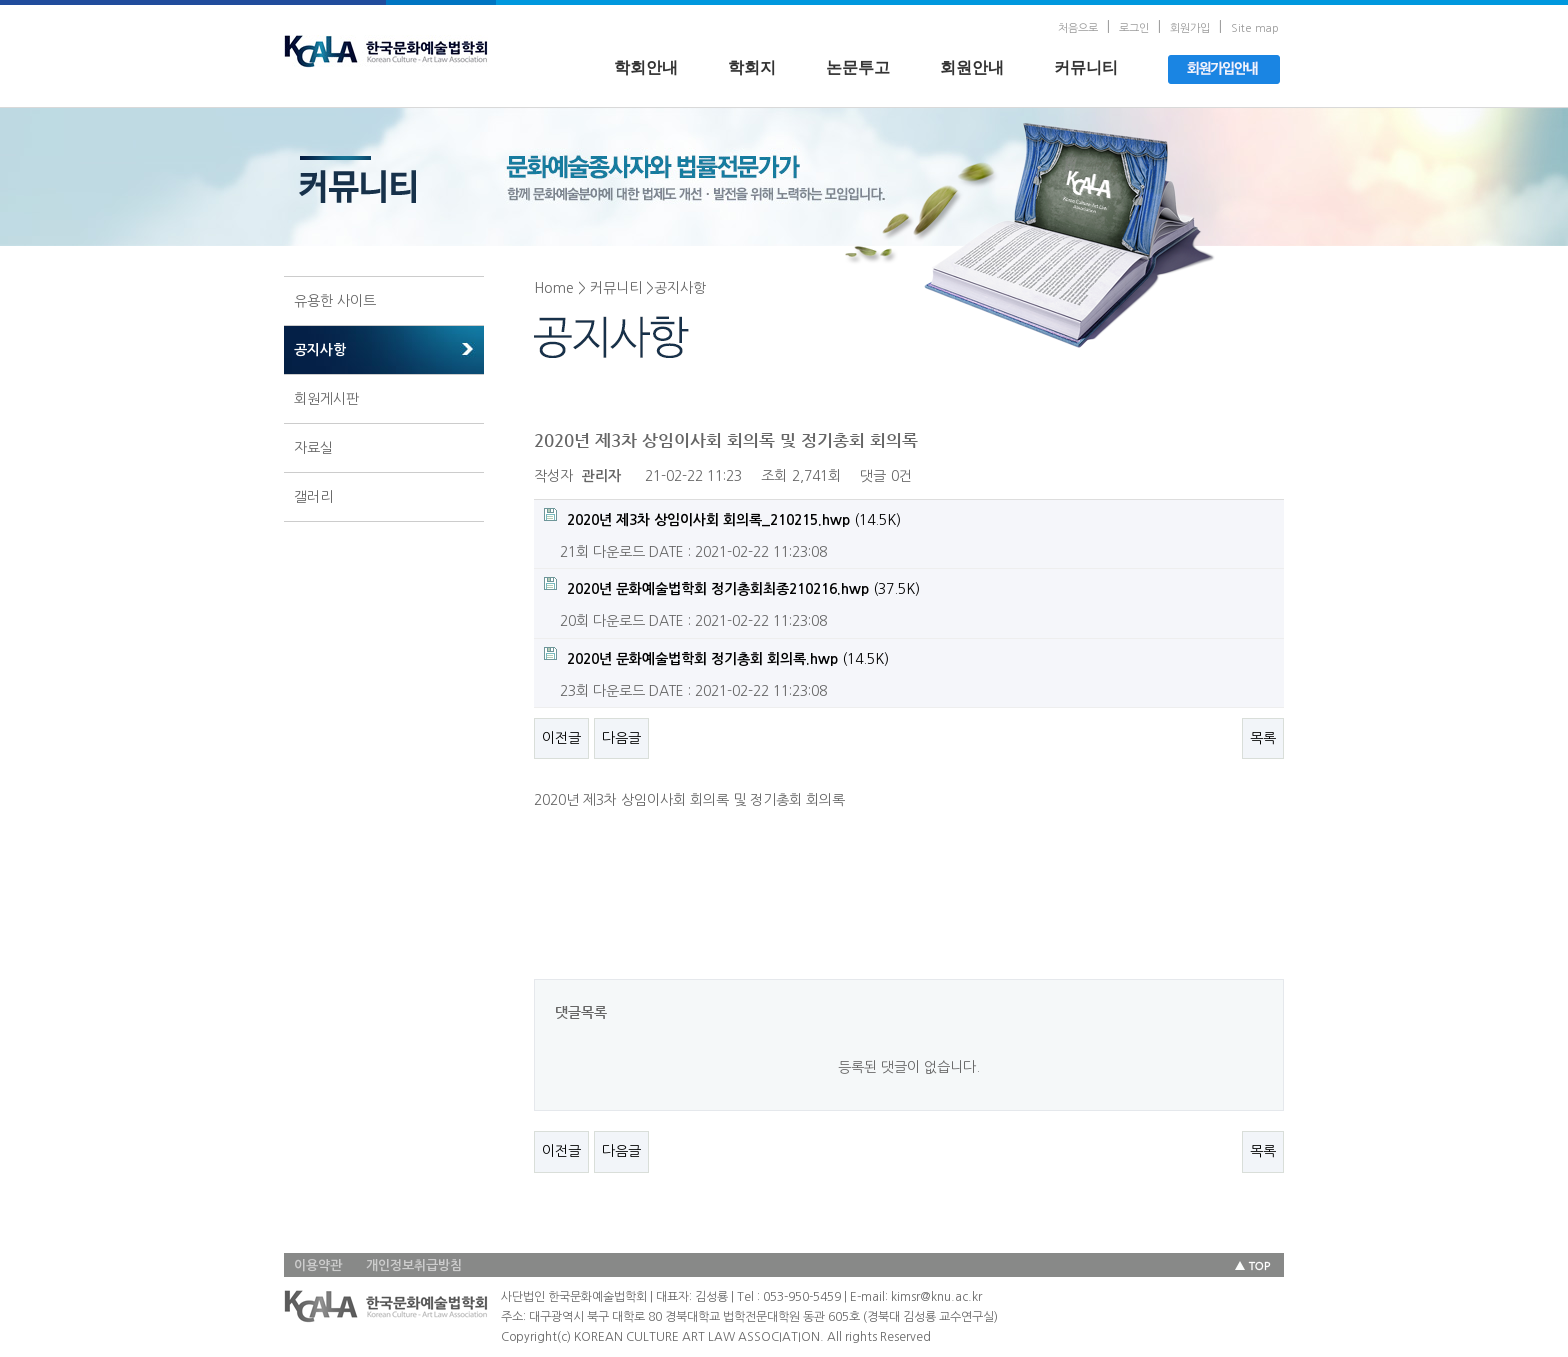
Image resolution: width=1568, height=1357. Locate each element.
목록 (1263, 738)
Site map (1255, 28)
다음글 (621, 738)
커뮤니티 (1086, 67)
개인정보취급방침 (414, 1265)
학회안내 (646, 67)
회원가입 (1190, 28)
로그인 (1134, 28)
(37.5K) (732, 586)
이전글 (561, 738)
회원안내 (972, 67)
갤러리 (313, 497)
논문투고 (858, 67)
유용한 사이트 (335, 301)
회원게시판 (326, 399)
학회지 (752, 67)
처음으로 (1078, 28)
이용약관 (318, 1265)
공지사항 (320, 350)
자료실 (313, 448)
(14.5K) (722, 517)
